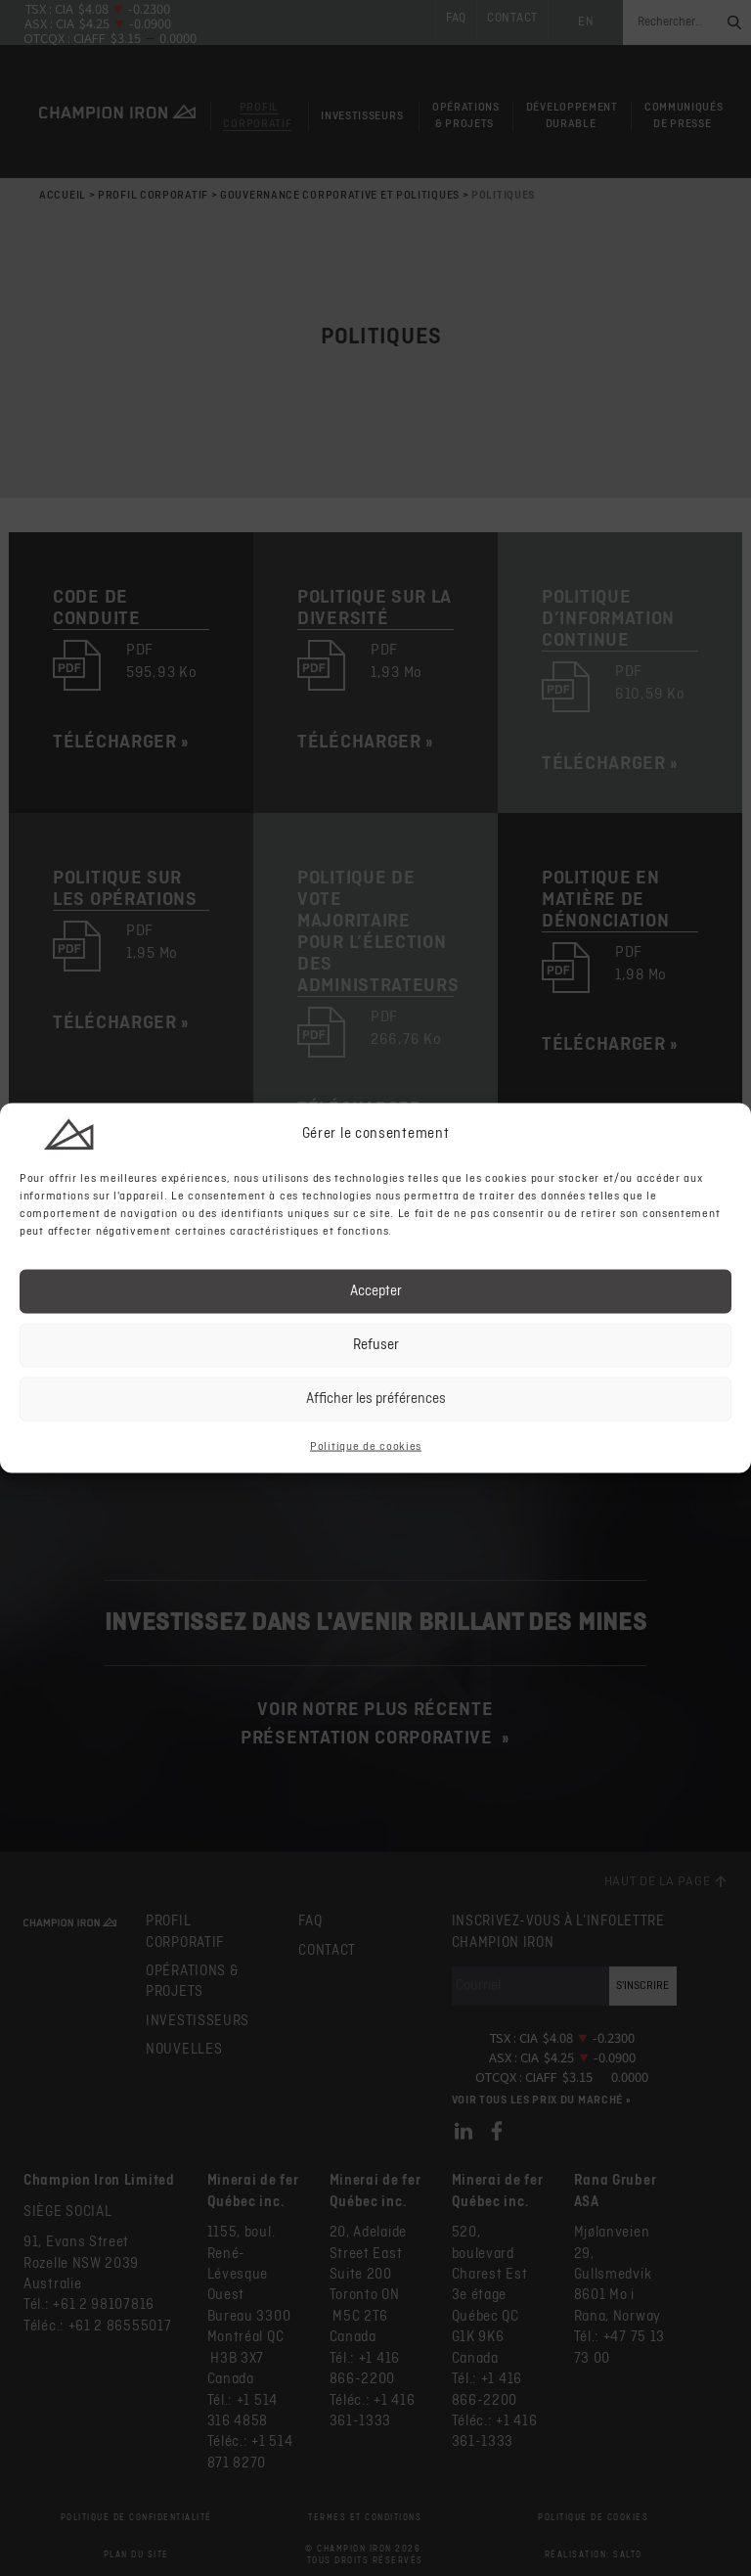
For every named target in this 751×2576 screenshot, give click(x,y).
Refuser (376, 1344)
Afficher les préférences (376, 1398)
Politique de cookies (365, 1446)
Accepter (376, 1291)
